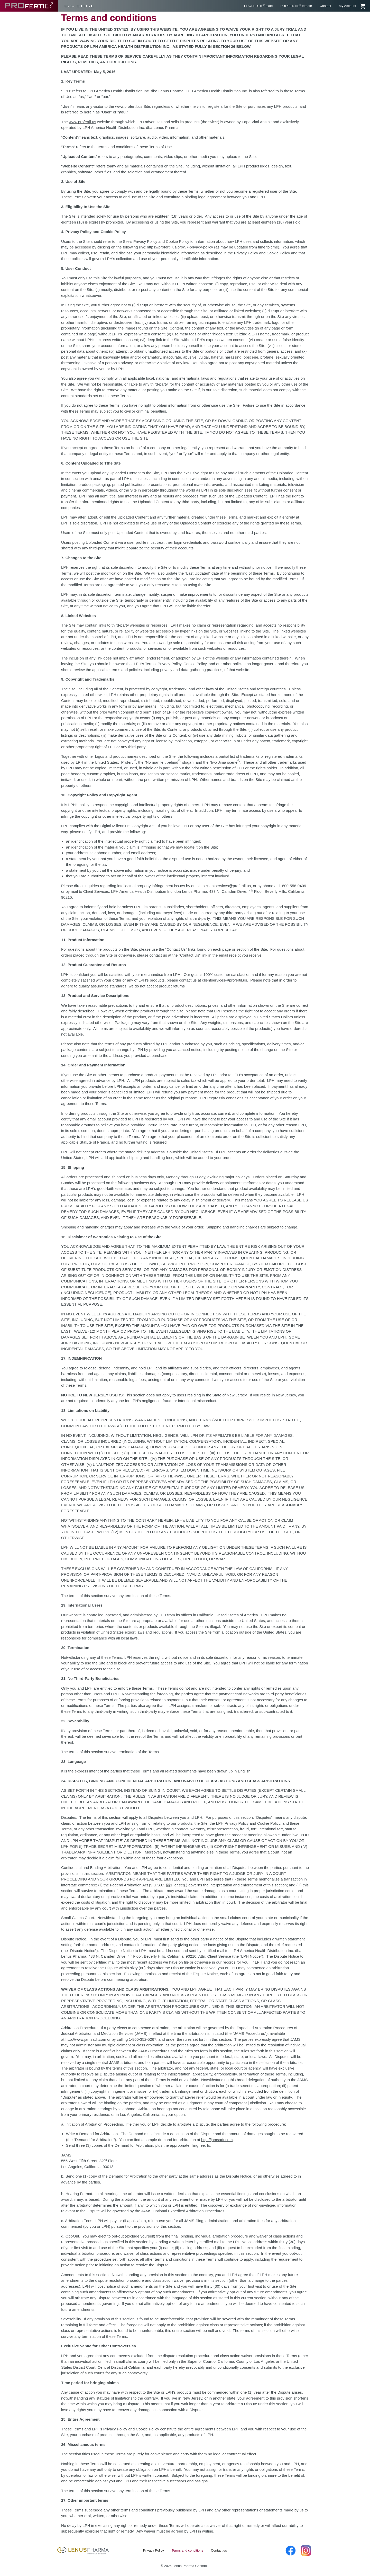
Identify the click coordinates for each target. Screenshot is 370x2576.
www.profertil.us (128, 106)
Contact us (219, 2550)
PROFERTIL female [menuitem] (296, 5)
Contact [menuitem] (325, 6)
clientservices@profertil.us (224, 980)
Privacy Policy (153, 2550)
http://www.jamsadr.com (86, 2039)
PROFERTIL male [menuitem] (258, 5)
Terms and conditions (187, 2550)
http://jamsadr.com (217, 2139)
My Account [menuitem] (347, 6)
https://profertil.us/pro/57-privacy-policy (180, 247)
